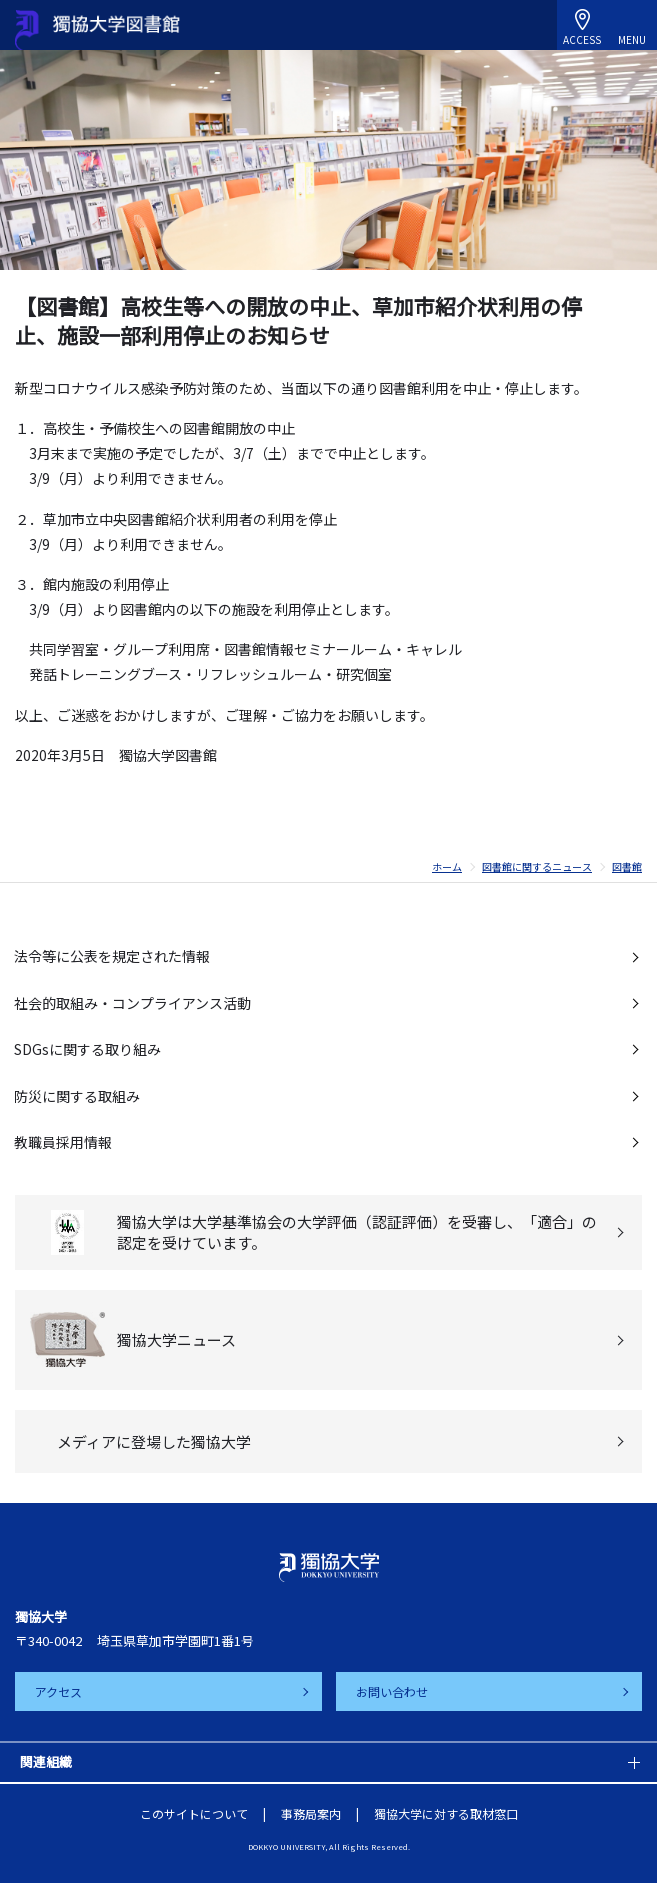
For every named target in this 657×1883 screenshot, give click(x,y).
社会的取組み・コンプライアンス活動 (132, 1003)
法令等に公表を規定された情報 (112, 956)
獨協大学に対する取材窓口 (446, 1813)
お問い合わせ (392, 1691)
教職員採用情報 (63, 1142)
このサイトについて (194, 1813)
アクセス (58, 1691)
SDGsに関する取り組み (87, 1049)
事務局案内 (311, 1813)
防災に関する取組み (77, 1096)
